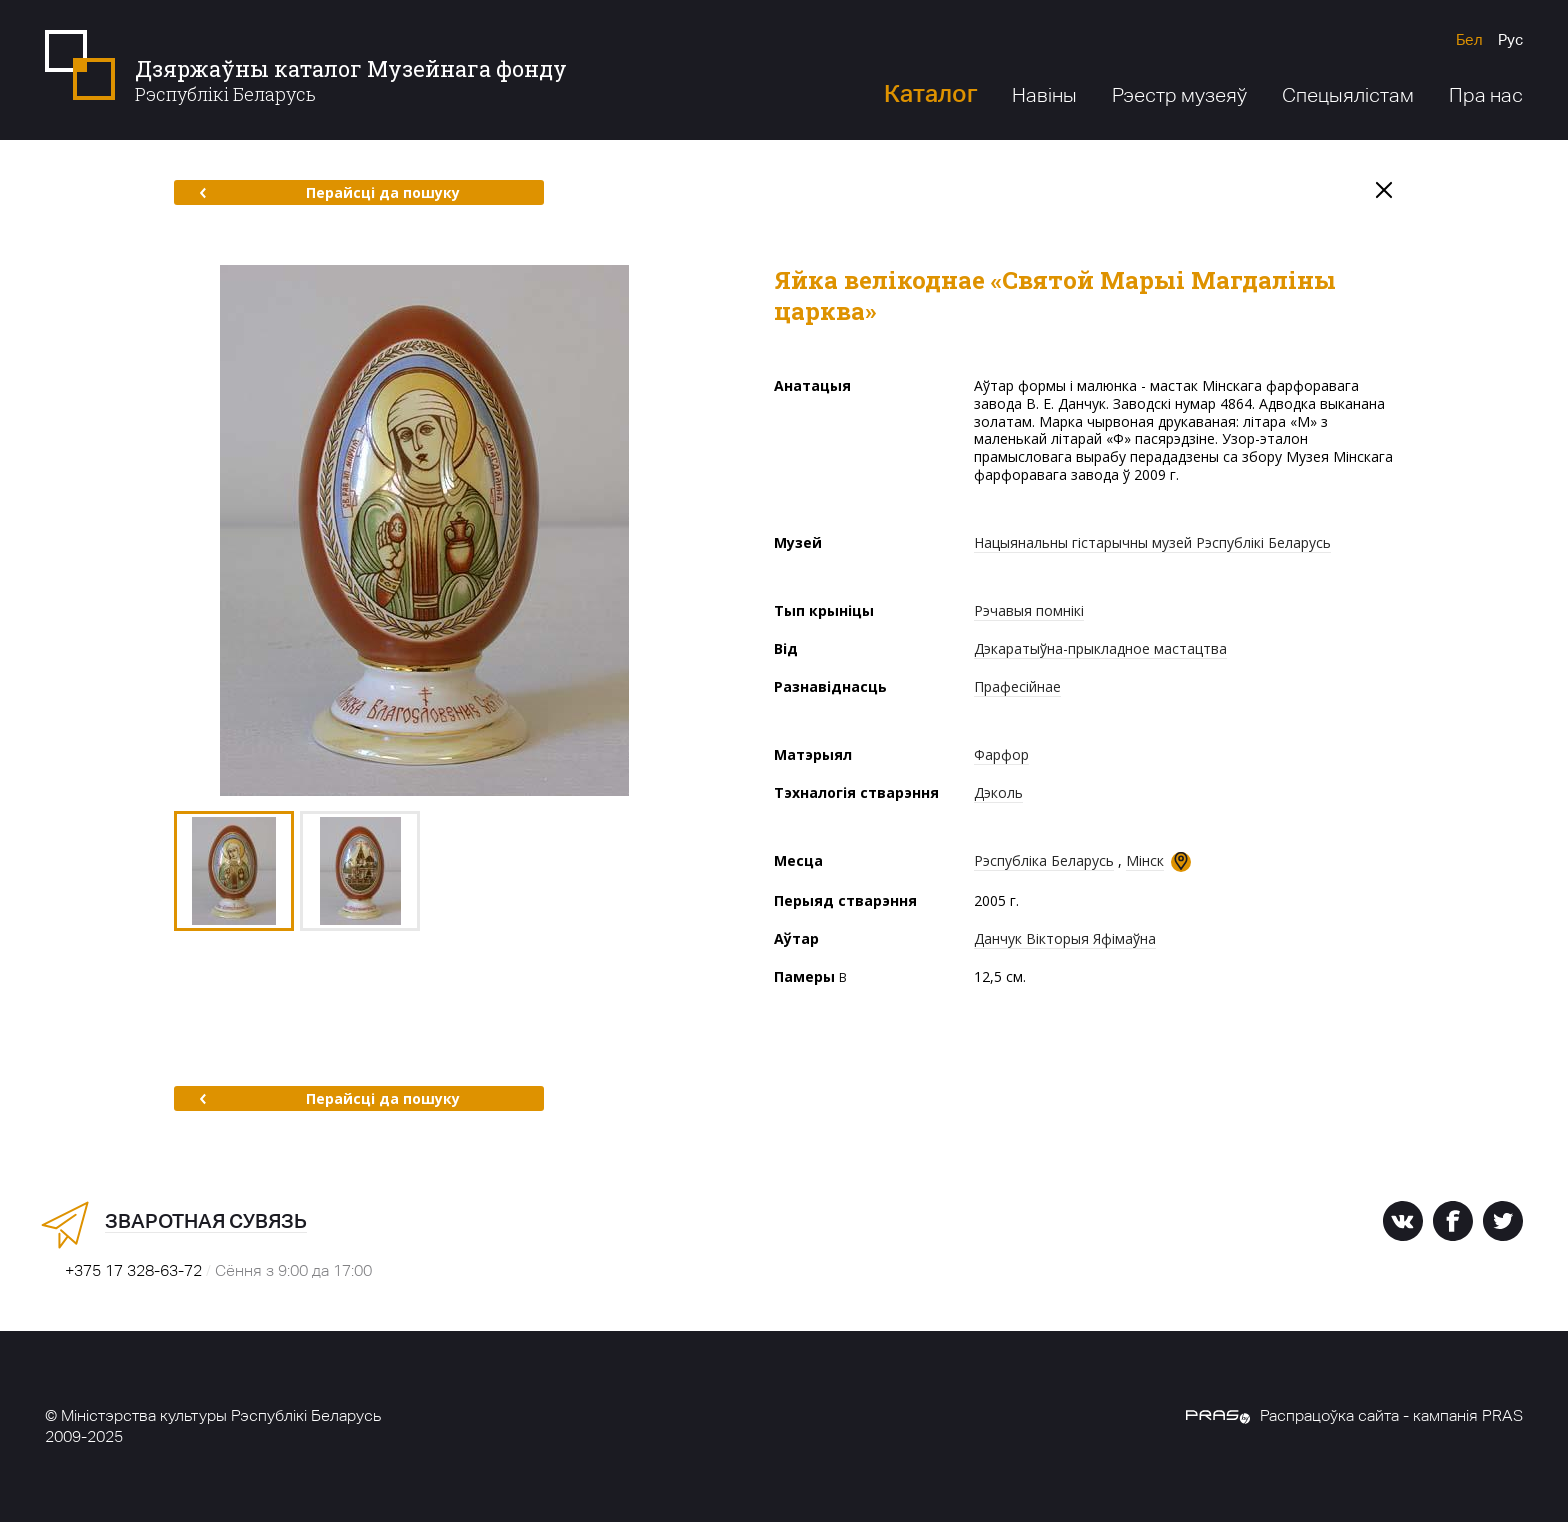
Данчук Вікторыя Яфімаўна (1065, 938)
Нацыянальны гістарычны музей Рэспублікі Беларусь (1152, 542)
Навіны (1044, 95)
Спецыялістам (1348, 95)
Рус (1510, 39)
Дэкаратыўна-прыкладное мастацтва (1100, 648)
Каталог (930, 93)
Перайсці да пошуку (329, 192)
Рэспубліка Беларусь (1044, 860)
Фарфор (1001, 754)
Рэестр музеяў (1179, 95)
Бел (1469, 39)
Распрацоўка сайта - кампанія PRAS (1354, 1415)
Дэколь (998, 792)
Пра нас (1486, 95)
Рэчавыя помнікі (1029, 610)
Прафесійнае (1017, 686)
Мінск (1145, 860)
